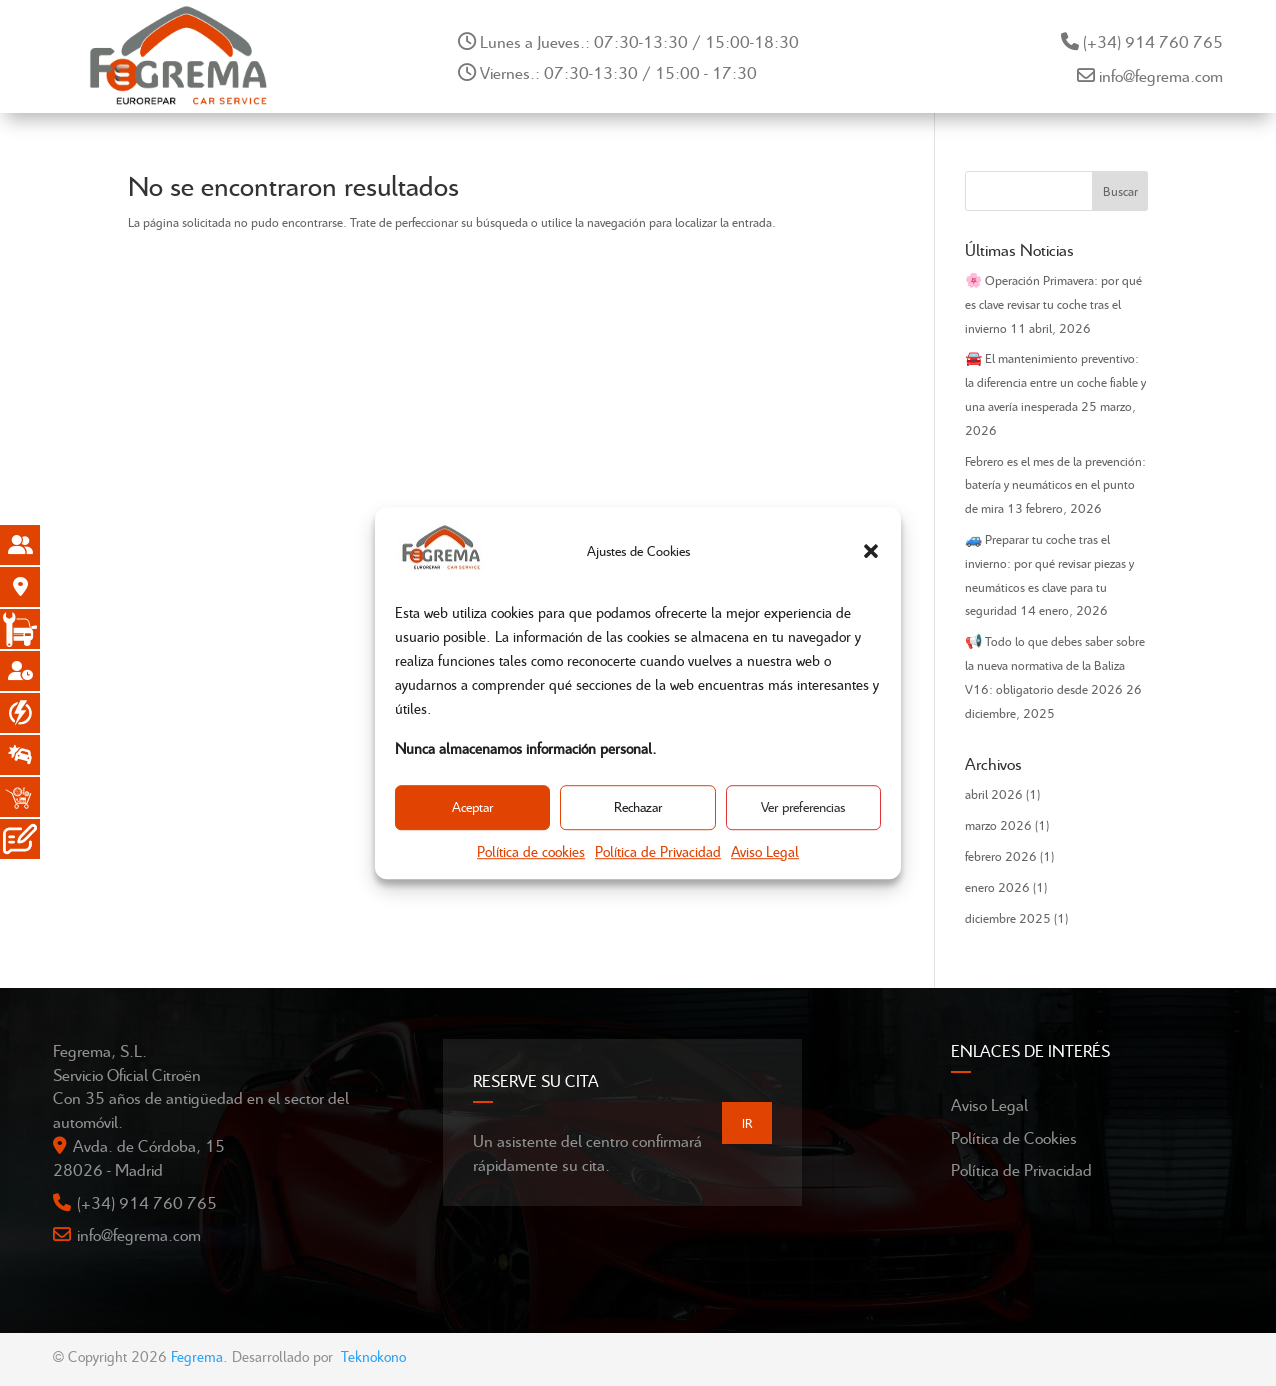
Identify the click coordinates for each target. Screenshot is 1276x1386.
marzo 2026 (998, 825)
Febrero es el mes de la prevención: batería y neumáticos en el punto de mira (1055, 485)
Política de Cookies (1014, 1137)
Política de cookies (531, 851)
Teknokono (373, 1356)
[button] (871, 551)
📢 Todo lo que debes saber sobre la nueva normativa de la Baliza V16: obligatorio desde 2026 (1055, 665)
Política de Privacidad (658, 851)
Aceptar (472, 807)
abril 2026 (994, 794)
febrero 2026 (1001, 856)
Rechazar (638, 807)
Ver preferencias (803, 807)
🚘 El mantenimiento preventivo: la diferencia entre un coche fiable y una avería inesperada (1055, 382)
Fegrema (197, 1356)
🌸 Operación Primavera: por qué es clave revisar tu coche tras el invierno (1053, 304)
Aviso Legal (765, 851)
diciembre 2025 (1008, 918)
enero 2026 (997, 887)
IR (747, 1123)
